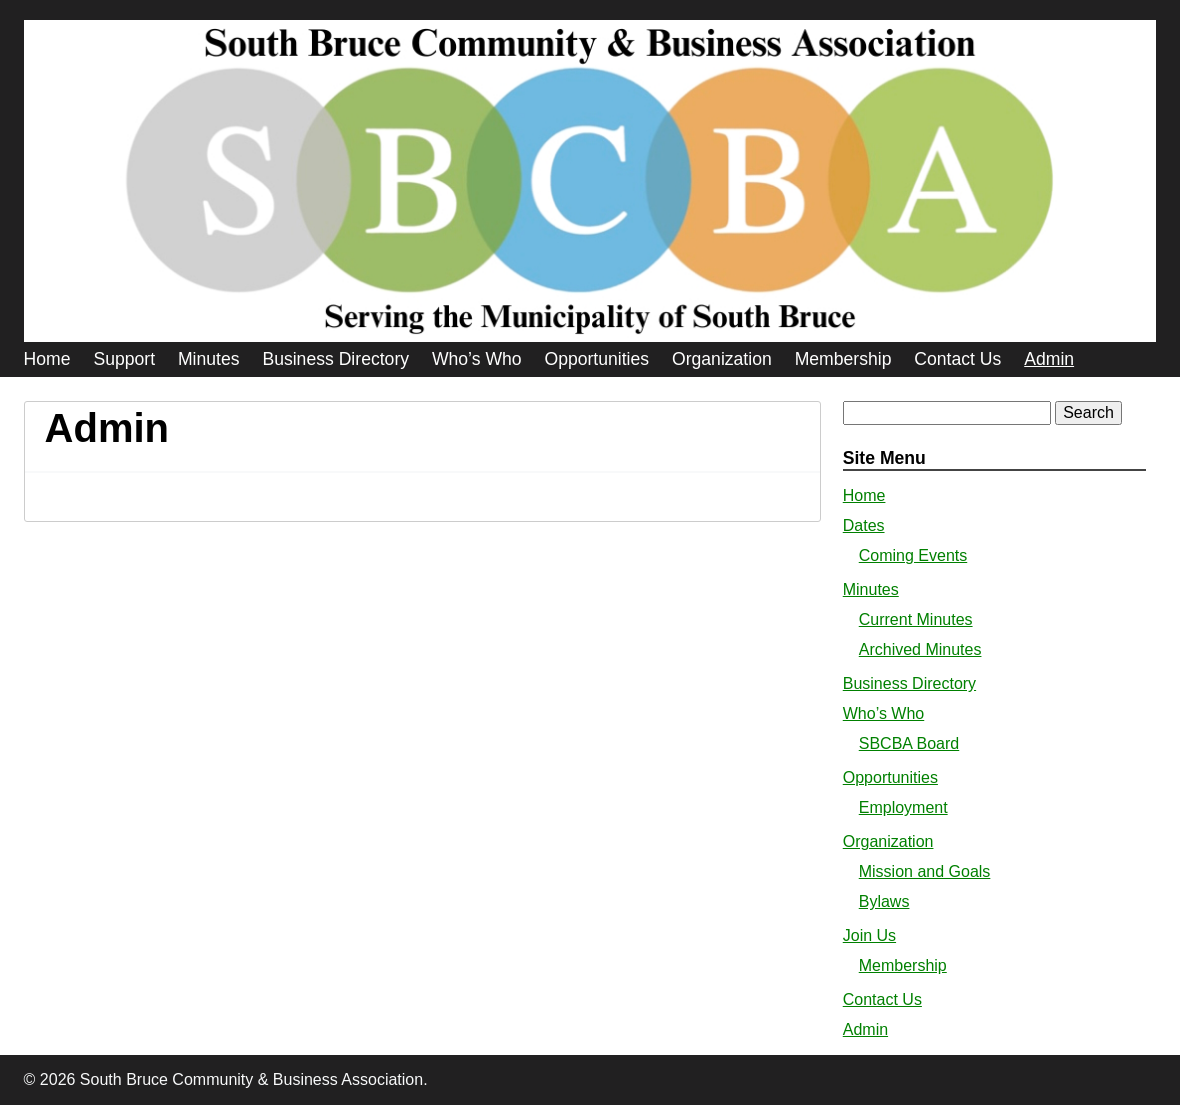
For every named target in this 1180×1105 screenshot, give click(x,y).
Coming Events (913, 555)
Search (1088, 412)
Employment (903, 807)
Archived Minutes (920, 649)
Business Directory (335, 359)
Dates (864, 525)
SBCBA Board (909, 743)
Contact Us (957, 359)
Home (47, 359)
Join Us (869, 935)
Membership (843, 359)
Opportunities (596, 359)
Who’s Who (477, 359)
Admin (1049, 359)
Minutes (209, 359)
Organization (722, 359)
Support (124, 359)
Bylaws (884, 901)
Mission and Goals (925, 871)
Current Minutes (916, 619)
